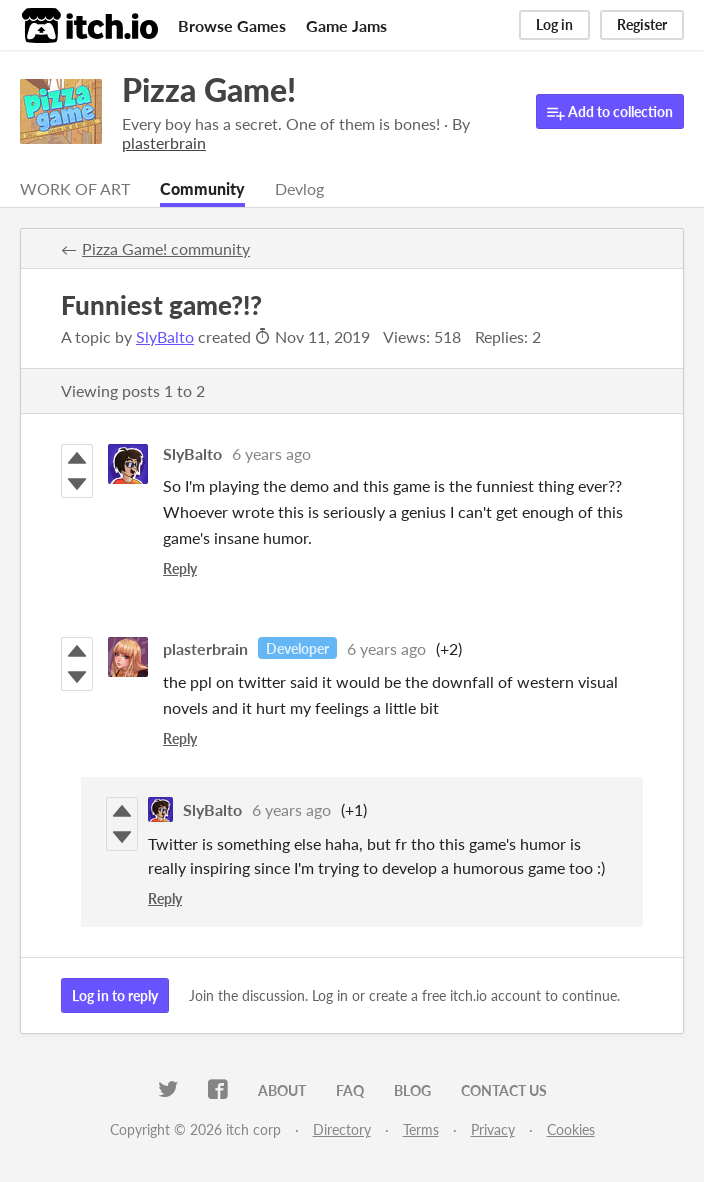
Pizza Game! (209, 89)
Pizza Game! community (166, 248)
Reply (180, 568)
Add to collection (610, 112)
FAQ (350, 1090)
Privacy (493, 1129)
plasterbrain (205, 648)
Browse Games (232, 25)
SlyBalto (165, 336)
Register (642, 24)
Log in (554, 24)
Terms (421, 1129)
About (282, 1090)
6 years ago (271, 453)
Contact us (504, 1090)
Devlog (299, 188)
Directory (342, 1129)
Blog (412, 1090)
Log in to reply (115, 995)
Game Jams (346, 25)
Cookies (571, 1129)
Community (202, 188)
